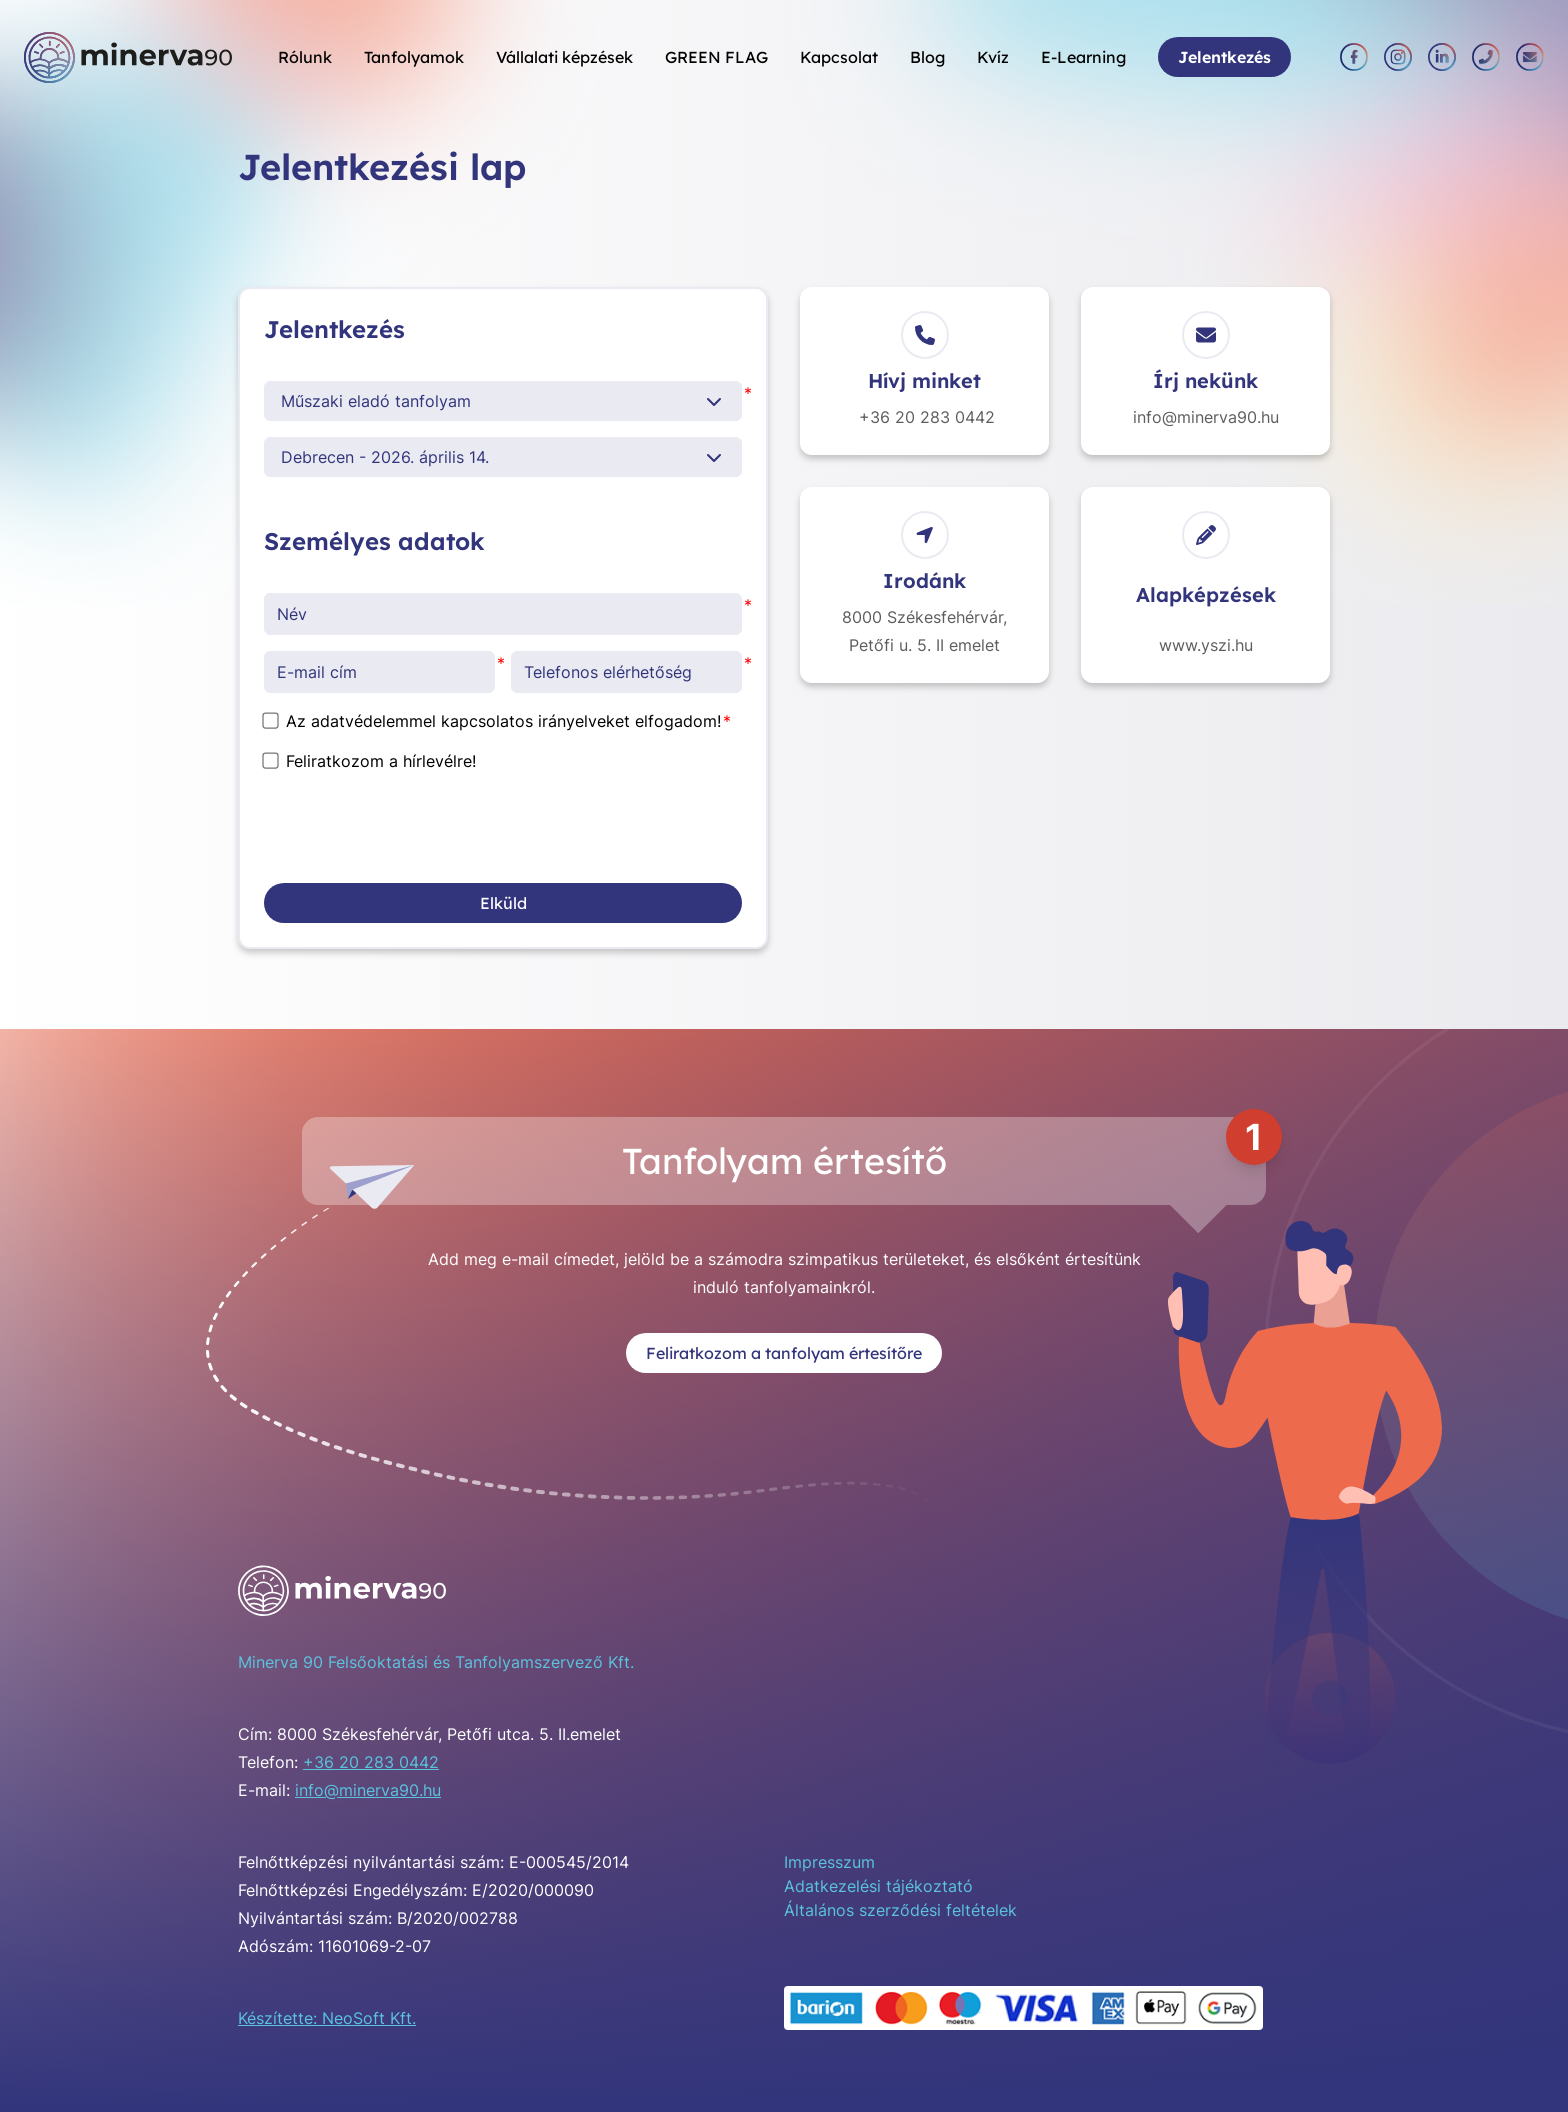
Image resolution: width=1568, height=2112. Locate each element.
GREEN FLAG (716, 57)
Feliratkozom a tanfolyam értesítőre (784, 1353)
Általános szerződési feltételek (900, 1910)
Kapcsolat (839, 57)
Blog (927, 57)
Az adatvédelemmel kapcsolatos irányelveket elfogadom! (492, 721)
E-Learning (1083, 57)
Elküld (503, 903)
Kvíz (993, 57)
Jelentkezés (1224, 57)
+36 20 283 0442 (371, 1762)
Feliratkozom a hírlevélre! (370, 761)
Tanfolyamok (414, 57)
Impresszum (829, 1862)
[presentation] (416, 828)
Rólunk (305, 57)
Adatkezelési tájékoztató (878, 1886)
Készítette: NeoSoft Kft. (327, 2018)
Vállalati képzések (564, 57)
